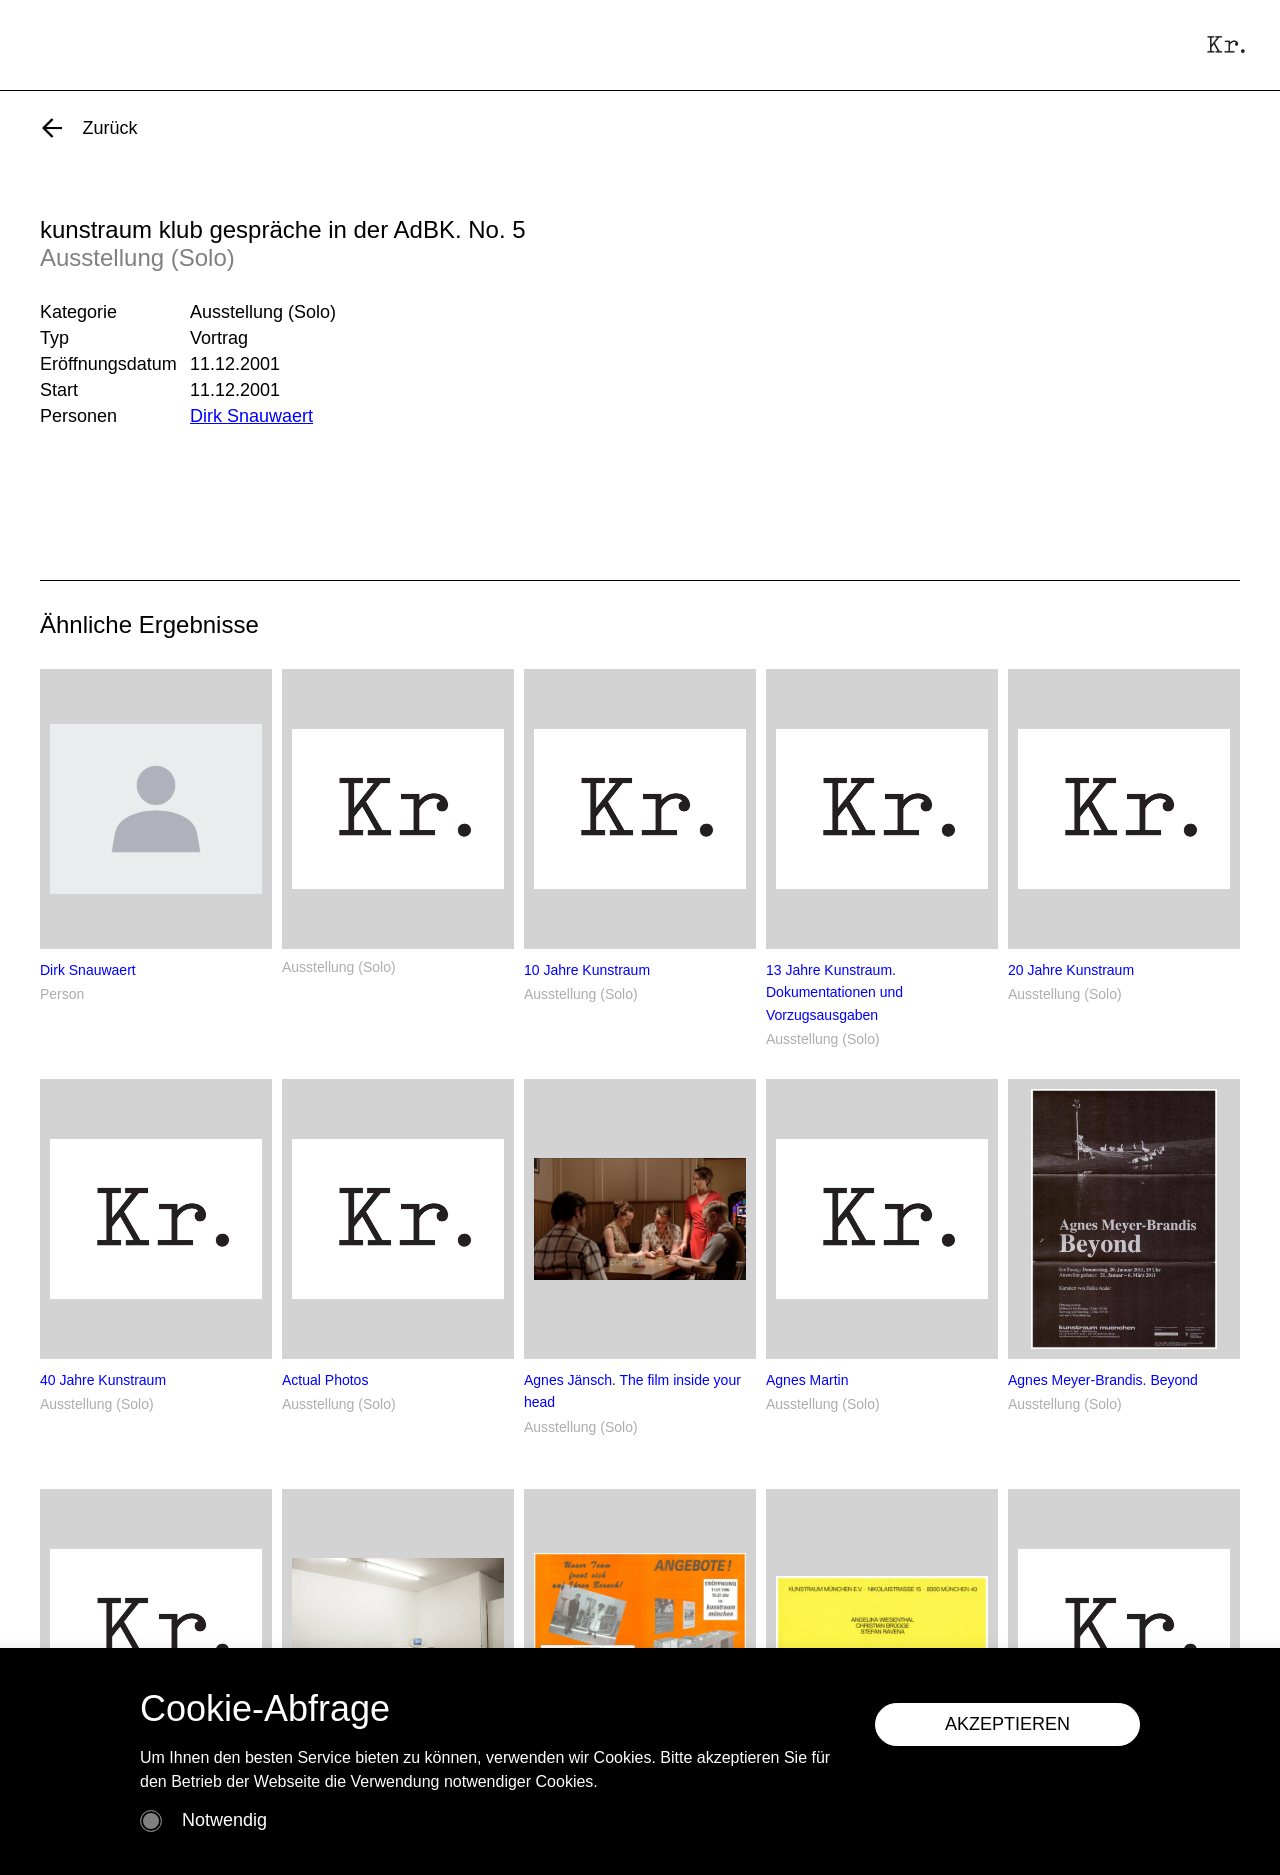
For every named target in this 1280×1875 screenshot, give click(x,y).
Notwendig (224, 1820)
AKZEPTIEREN (1007, 1724)
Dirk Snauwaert (251, 416)
